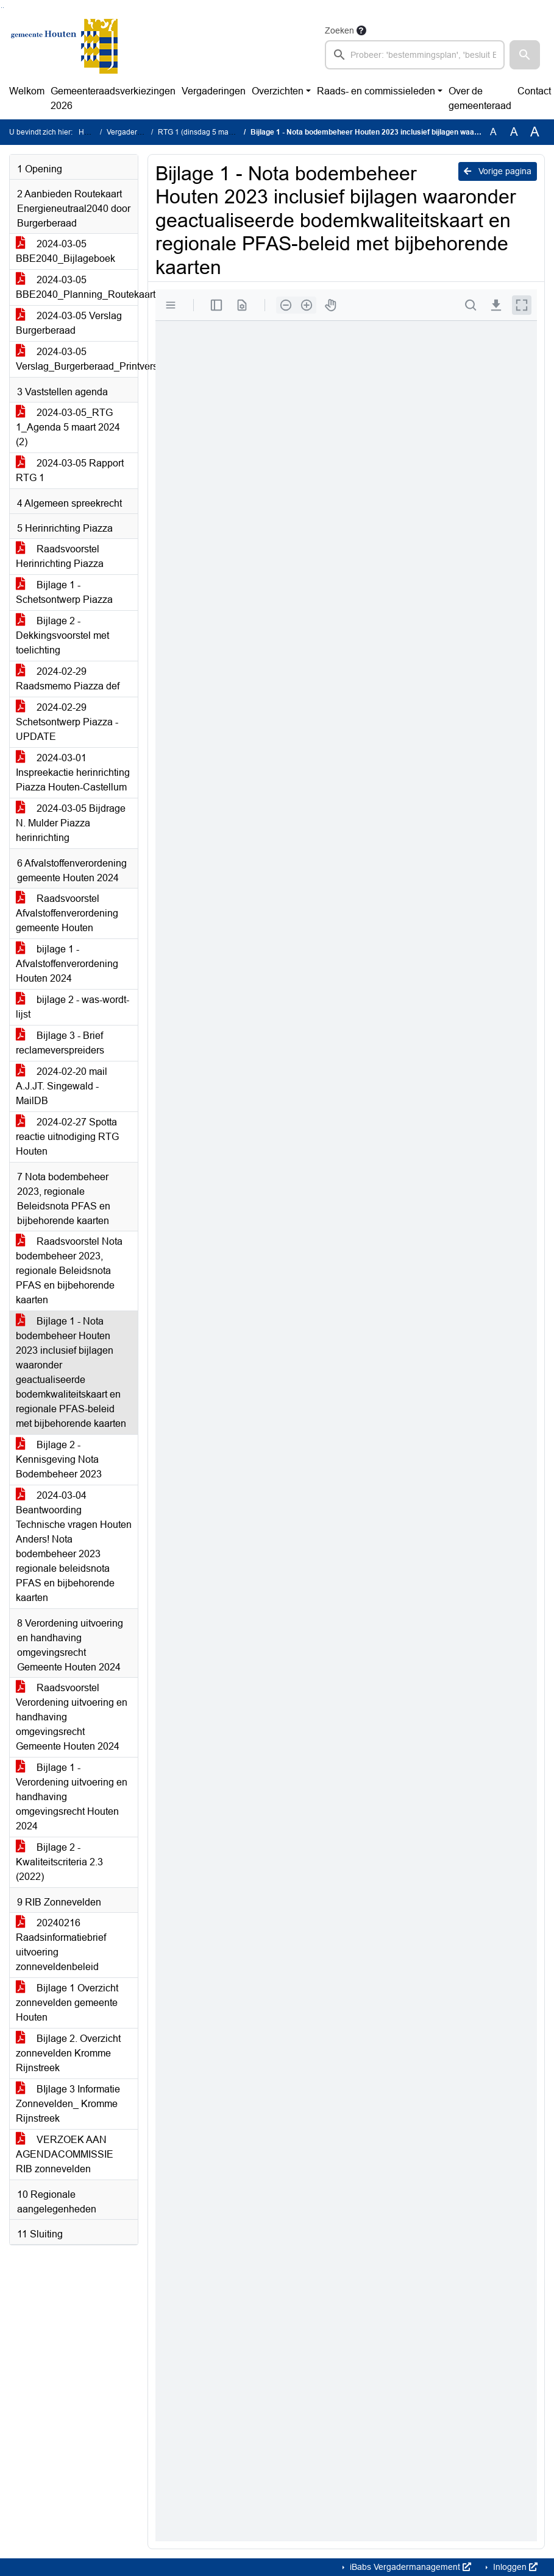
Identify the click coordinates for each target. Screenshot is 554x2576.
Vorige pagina (497, 171)
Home (89, 132)
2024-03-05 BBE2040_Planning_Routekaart (77, 287)
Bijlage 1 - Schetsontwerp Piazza (64, 592)
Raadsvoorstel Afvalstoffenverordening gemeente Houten (67, 913)
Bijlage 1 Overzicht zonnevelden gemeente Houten (67, 2002)
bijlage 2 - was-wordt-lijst (72, 1006)
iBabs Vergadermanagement (409, 2567)
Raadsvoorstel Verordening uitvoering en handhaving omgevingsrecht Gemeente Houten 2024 (71, 1717)
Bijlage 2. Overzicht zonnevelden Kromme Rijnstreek (68, 2053)
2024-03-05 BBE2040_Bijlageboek (65, 251)
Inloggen (514, 2567)
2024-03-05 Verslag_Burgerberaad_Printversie (77, 359)
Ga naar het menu (3, 7)
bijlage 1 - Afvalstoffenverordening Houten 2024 (67, 964)
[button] (525, 54)
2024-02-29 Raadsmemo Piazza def (67, 678)
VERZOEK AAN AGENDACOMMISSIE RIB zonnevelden (64, 2154)
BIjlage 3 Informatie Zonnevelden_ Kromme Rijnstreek (68, 2104)
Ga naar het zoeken (1, 7)
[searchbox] (415, 54)
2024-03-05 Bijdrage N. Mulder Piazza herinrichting (71, 823)
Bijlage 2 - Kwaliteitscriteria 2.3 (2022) (59, 1862)
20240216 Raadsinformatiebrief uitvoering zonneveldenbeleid (61, 1945)
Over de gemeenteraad (480, 98)
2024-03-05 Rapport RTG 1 (70, 470)
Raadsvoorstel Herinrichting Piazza (60, 556)
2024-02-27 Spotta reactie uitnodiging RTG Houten (67, 1136)
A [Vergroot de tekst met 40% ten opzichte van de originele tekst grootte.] (534, 132)
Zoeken (339, 30)
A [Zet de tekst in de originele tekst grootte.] (493, 132)
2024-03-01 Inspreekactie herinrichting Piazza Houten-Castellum (73, 772)
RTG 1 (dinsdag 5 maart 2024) (208, 132)
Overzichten (278, 91)
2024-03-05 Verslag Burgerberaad (69, 323)
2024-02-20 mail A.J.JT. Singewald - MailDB (61, 1086)
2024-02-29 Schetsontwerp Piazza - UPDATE (67, 722)
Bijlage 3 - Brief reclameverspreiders (60, 1042)
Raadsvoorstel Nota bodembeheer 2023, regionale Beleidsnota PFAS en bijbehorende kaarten (69, 1270)
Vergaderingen (214, 91)
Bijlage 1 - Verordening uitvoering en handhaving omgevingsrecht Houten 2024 (71, 1796)
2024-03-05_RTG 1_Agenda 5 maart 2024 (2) (68, 427)
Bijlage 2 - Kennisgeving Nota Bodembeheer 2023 (59, 1459)
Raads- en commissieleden (376, 91)
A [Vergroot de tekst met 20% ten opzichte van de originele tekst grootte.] (514, 131)
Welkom (26, 91)
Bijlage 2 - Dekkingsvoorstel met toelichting (62, 635)
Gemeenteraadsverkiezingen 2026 (113, 98)
